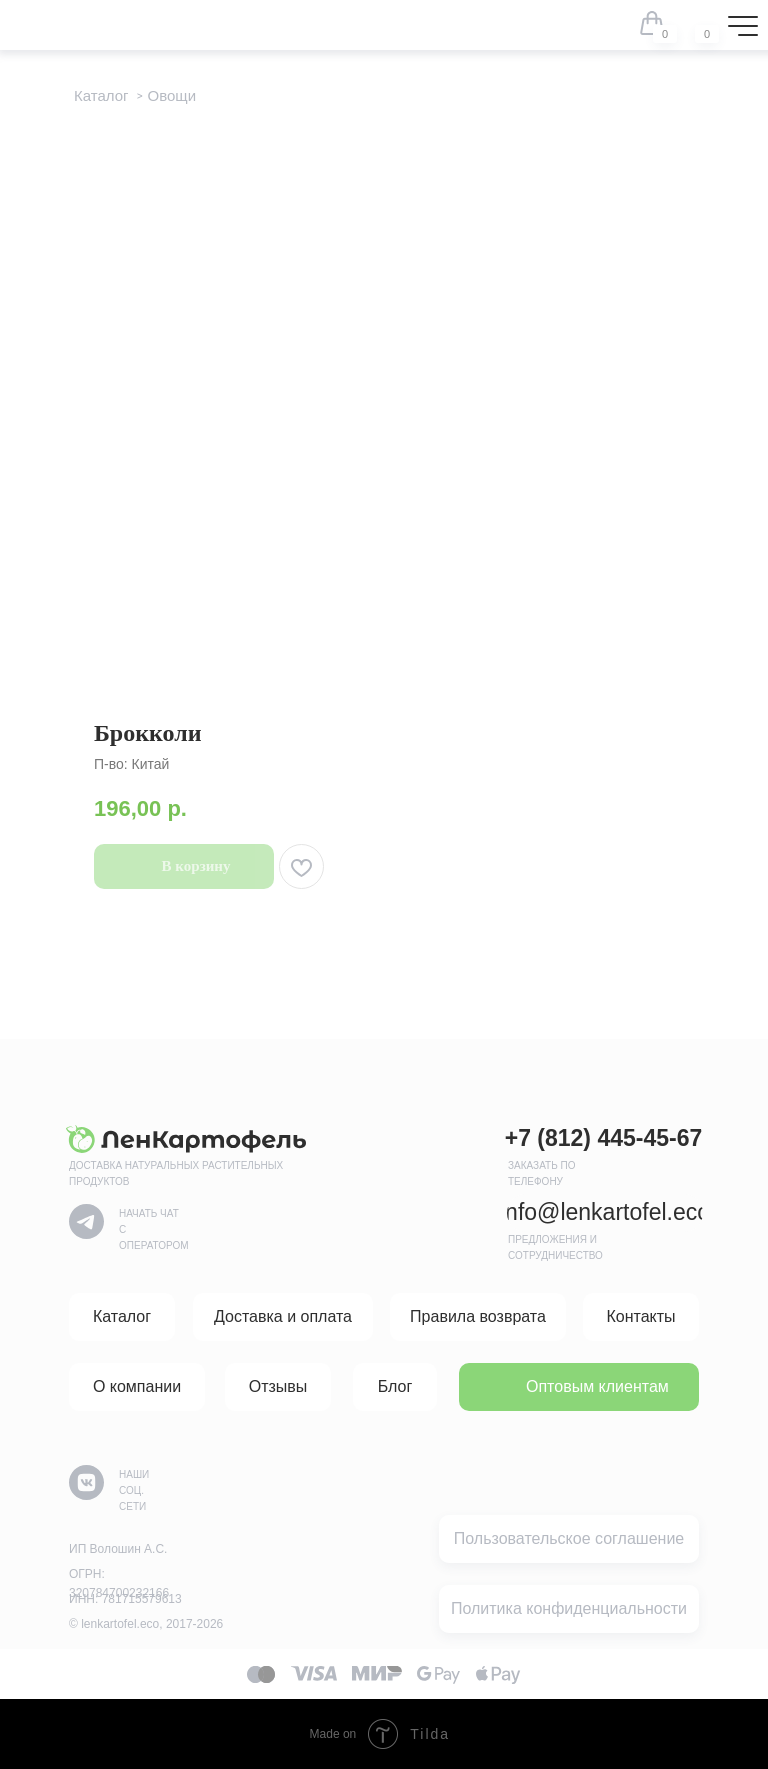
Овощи (172, 95)
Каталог (101, 95)
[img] (694, 23)
